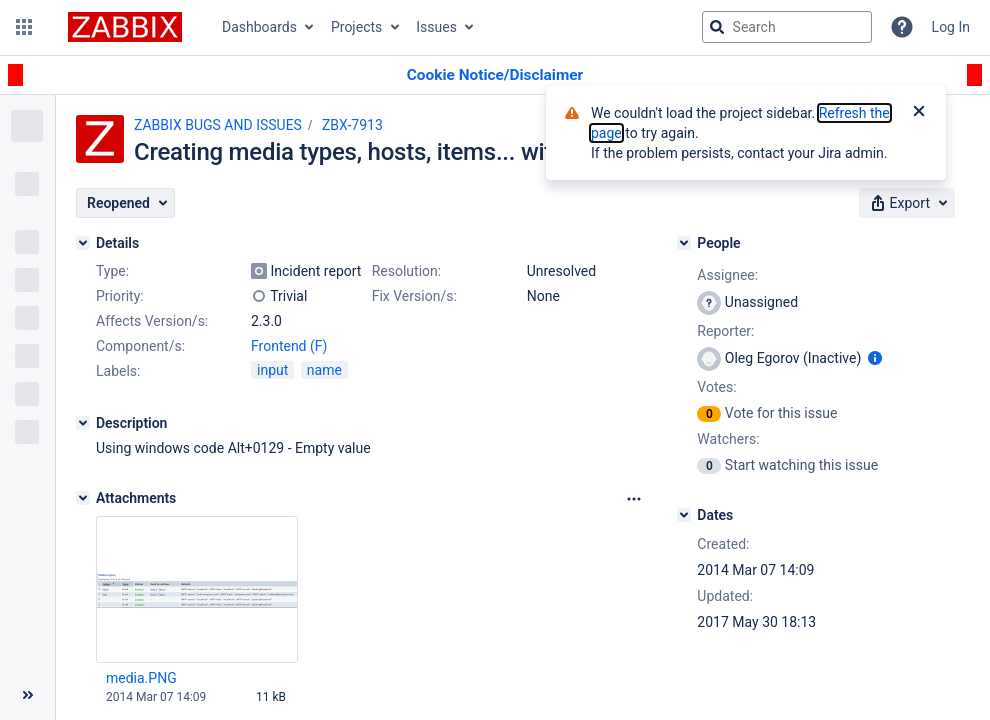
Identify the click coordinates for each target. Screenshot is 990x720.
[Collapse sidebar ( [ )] (27, 695)
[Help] (902, 27)
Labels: (118, 371)
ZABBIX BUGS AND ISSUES (218, 125)
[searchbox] (787, 27)
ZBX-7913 (352, 125)
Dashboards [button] (259, 27)
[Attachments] (83, 498)
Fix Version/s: (414, 296)
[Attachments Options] (634, 499)
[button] (24, 27)
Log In (951, 27)
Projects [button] (356, 27)
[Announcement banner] (495, 75)
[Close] (919, 113)
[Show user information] (875, 358)
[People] (684, 243)
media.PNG (141, 678)
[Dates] (684, 515)
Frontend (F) (289, 346)
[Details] (83, 243)
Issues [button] (436, 27)
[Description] (83, 423)
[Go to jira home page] (125, 27)
